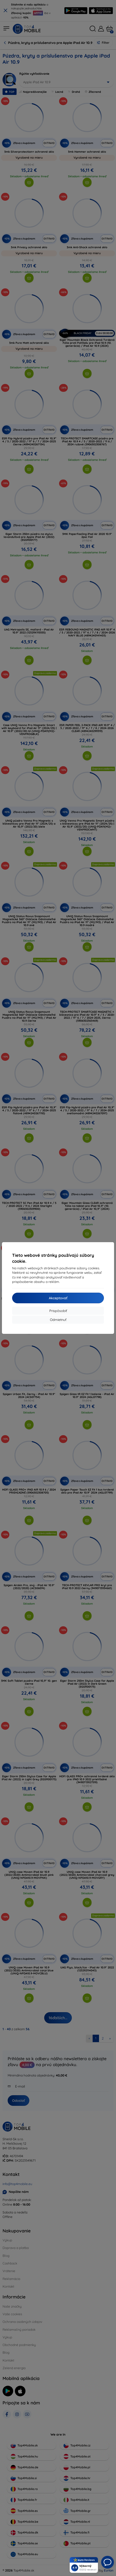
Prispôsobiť (58, 1311)
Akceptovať (58, 1298)
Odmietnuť (58, 1320)
